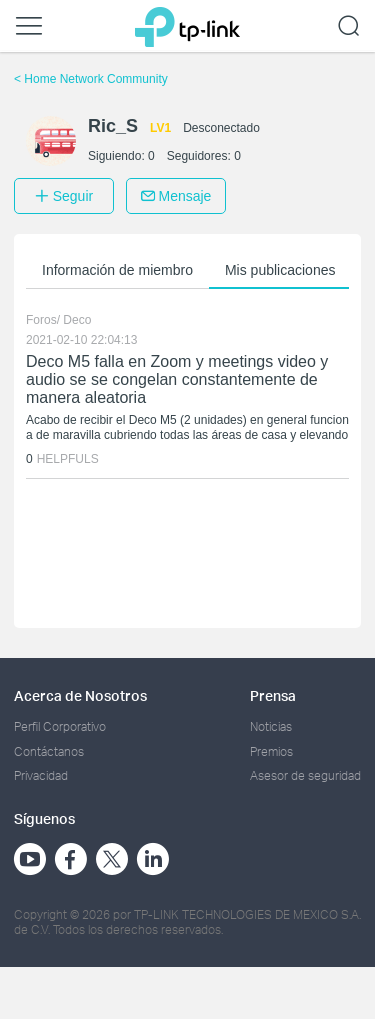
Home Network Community (91, 79)
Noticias (271, 726)
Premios (271, 751)
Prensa (273, 695)
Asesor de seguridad (305, 775)
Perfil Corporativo (60, 726)
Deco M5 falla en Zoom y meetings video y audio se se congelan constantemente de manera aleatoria (177, 379)
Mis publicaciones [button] (280, 270)
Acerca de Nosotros (80, 695)
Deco (77, 320)
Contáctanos (49, 751)
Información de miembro (117, 270)
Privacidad (41, 775)
